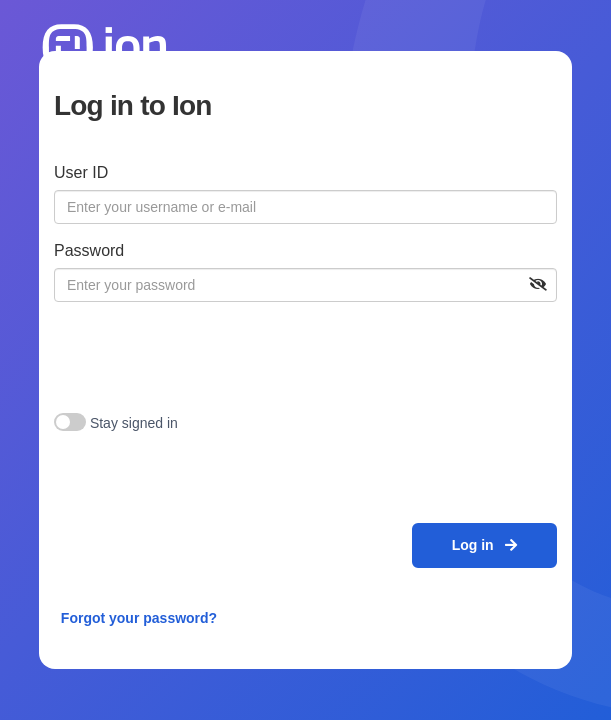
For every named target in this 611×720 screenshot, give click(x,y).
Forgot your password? (139, 618)
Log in (485, 545)
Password (89, 250)
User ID (81, 172)
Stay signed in (134, 423)
